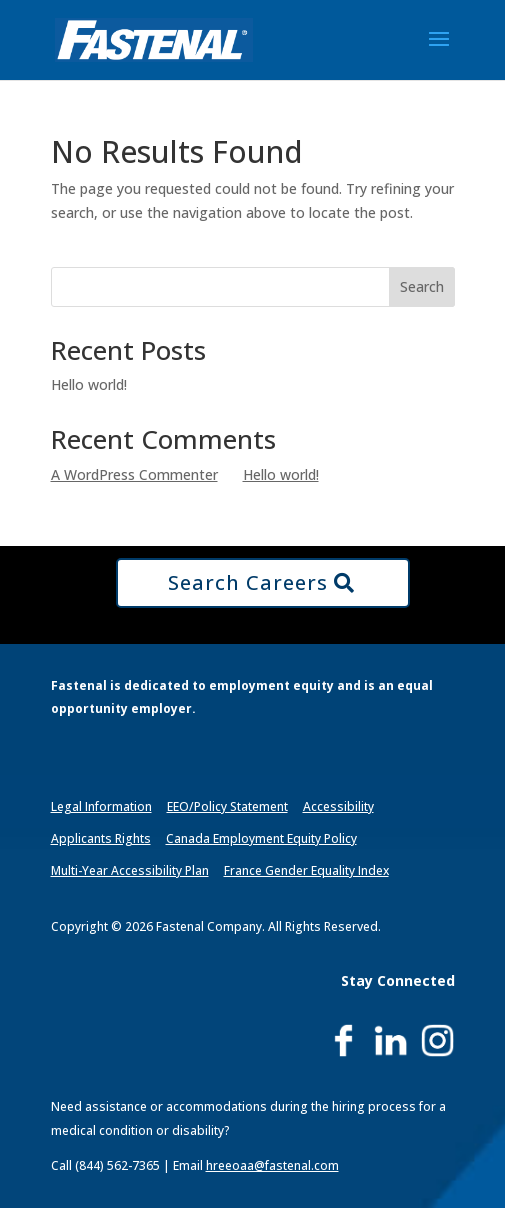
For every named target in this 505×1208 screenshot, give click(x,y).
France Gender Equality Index (306, 870)
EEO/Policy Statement (227, 806)
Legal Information (101, 806)
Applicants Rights (101, 838)
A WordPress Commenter (134, 474)
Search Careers (248, 582)
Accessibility (338, 806)
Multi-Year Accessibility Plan (130, 870)
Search (422, 286)
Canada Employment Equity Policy (261, 838)
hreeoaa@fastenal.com (272, 1165)
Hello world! (89, 384)
